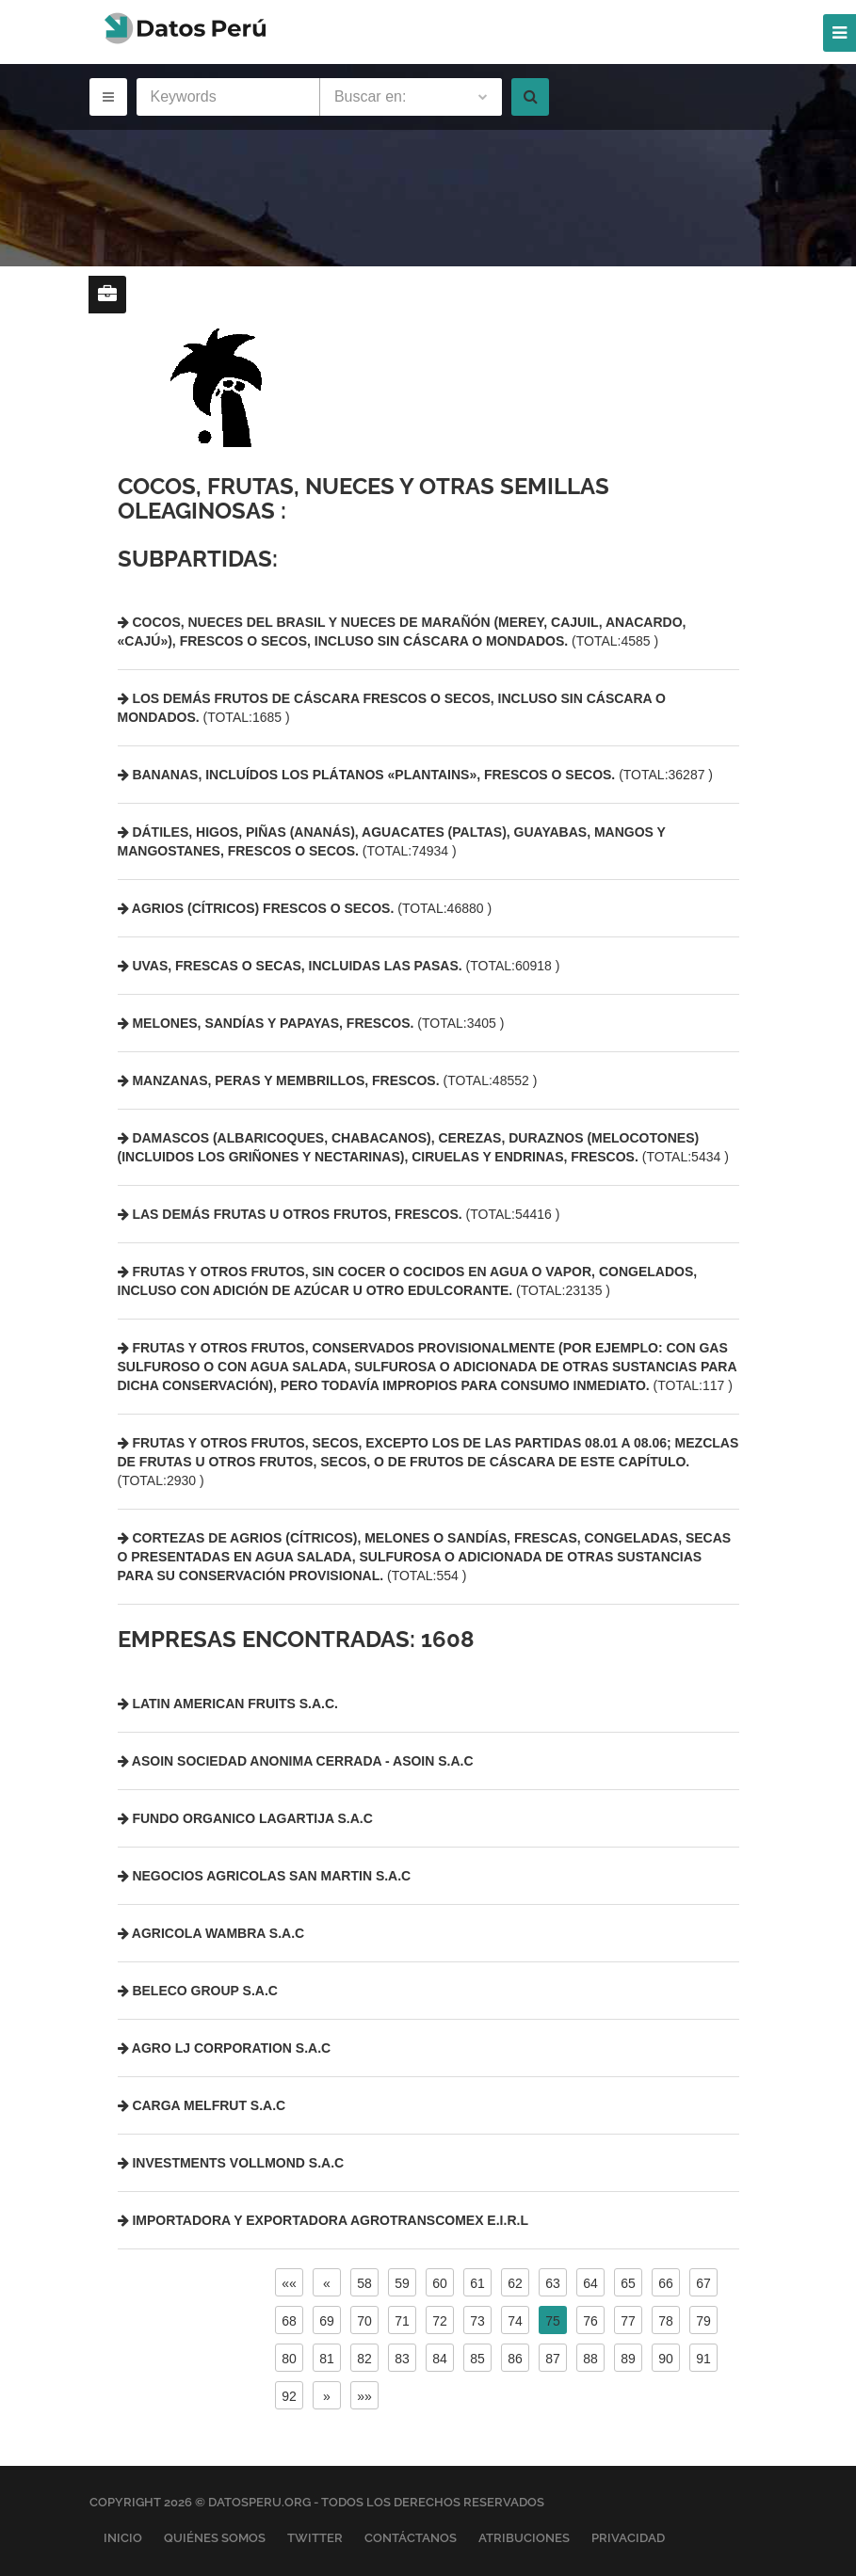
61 (477, 2283)
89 (628, 2358)
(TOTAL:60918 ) (339, 965)
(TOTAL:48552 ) (328, 1080)
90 (665, 2358)
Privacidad (628, 2538)
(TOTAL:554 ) (425, 1556)
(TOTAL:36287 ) (416, 774)
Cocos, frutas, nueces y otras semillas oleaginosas (363, 498)
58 (364, 2283)
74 (515, 2320)
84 (439, 2358)
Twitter (315, 2538)
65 (628, 2283)
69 (326, 2320)
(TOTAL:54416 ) (339, 1214)
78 (665, 2320)
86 (515, 2358)
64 (590, 2283)
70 (364, 2320)
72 (439, 2320)
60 (439, 2283)
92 (289, 2396)
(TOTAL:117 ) (427, 1366)
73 (477, 2320)
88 (590, 2358)
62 (515, 2283)
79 (703, 2320)
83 (402, 2358)
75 (552, 2320)
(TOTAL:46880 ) (305, 908)
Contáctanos (410, 2538)
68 (289, 2320)
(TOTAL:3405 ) (311, 1023)
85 (477, 2358)
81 (326, 2358)
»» (364, 2396)
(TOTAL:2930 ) (428, 1461)
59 (402, 2283)
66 (665, 2283)
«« (289, 2283)
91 (703, 2358)
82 (364, 2358)
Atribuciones (524, 2538)
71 (402, 2320)
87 (552, 2358)
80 (289, 2358)
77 (628, 2320)
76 (590, 2320)
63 (552, 2283)
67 (703, 2283)
